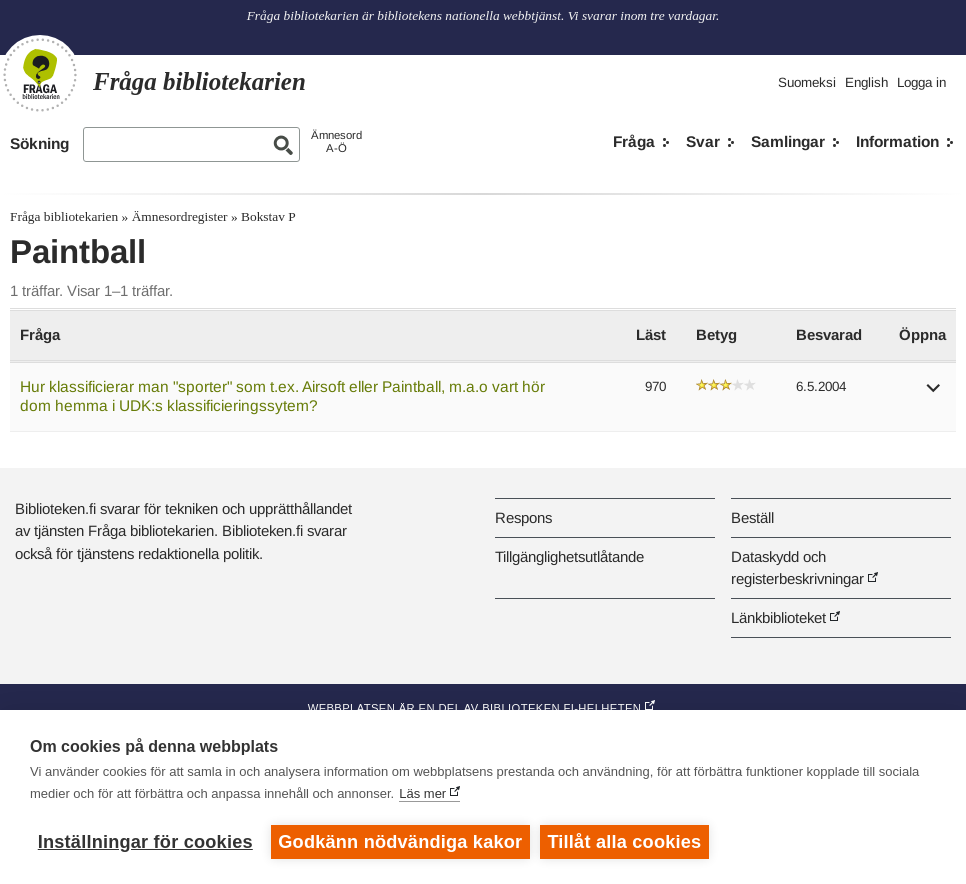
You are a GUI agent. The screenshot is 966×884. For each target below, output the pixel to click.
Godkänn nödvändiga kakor (400, 842)
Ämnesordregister (180, 216)
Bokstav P (268, 216)
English (866, 82)
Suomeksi (807, 82)
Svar (703, 141)
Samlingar (788, 141)
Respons (523, 517)
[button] (934, 394)
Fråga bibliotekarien (64, 216)
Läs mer (422, 793)
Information (897, 141)
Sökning (39, 143)
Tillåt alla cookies (625, 842)
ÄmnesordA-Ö (336, 141)
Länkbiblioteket (778, 617)
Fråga (634, 141)
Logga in (921, 82)
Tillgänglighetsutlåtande (569, 556)
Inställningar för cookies (145, 842)
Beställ (752, 517)
